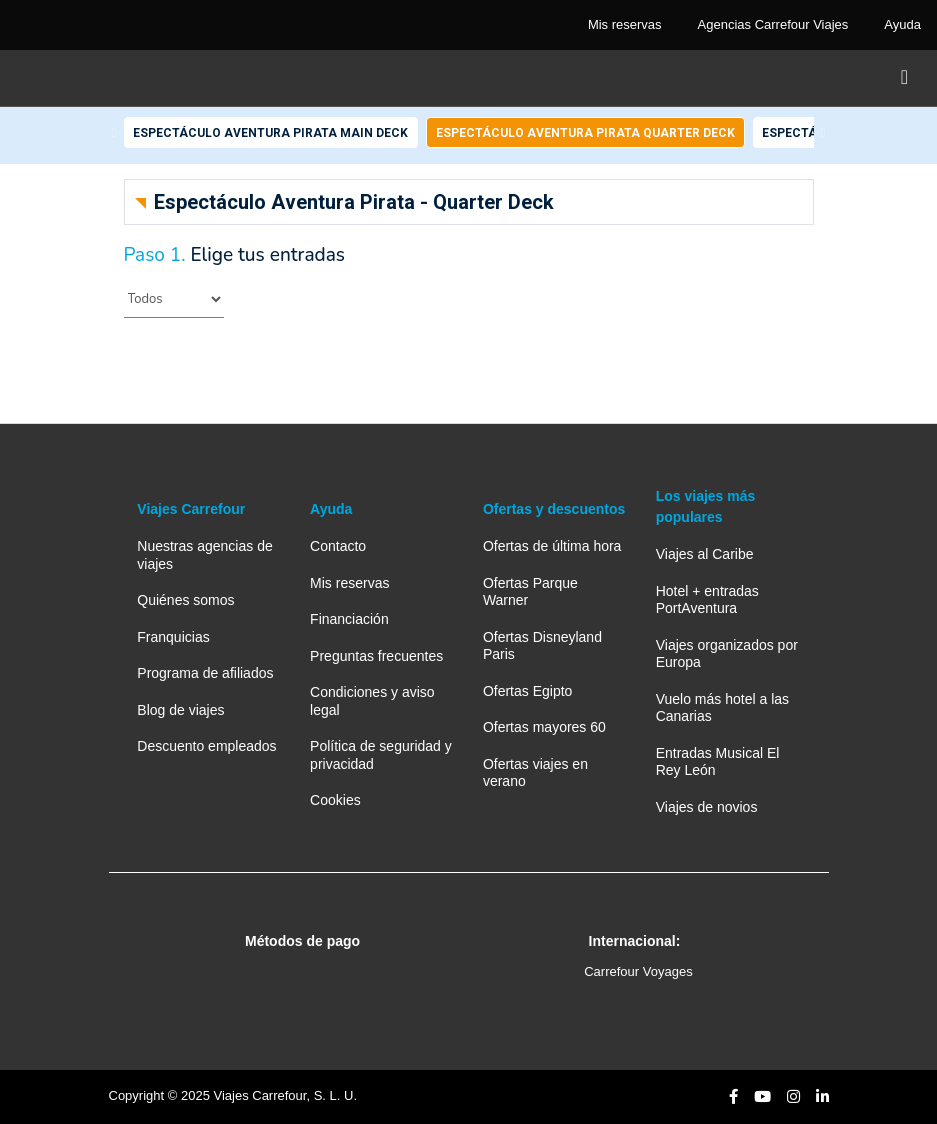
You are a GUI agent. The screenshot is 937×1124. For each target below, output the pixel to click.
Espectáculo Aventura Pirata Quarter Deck (585, 133)
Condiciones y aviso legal (372, 700)
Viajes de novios (707, 807)
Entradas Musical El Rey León (718, 761)
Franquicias (173, 637)
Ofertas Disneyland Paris (542, 645)
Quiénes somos (185, 600)
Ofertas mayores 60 (544, 727)
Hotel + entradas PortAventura (707, 599)
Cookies (335, 800)
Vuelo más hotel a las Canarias (722, 707)
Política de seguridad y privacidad (381, 754)
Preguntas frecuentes (376, 656)
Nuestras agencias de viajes (204, 554)
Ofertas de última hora (552, 546)
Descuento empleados (206, 746)
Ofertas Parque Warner (530, 591)
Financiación (349, 619)
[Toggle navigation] (904, 78)
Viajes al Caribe (705, 554)
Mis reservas (349, 583)
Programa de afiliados (205, 673)
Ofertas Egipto (528, 691)
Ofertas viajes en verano (535, 772)
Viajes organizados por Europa (727, 653)
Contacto (338, 546)
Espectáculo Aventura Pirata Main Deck (270, 133)
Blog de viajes (180, 710)
